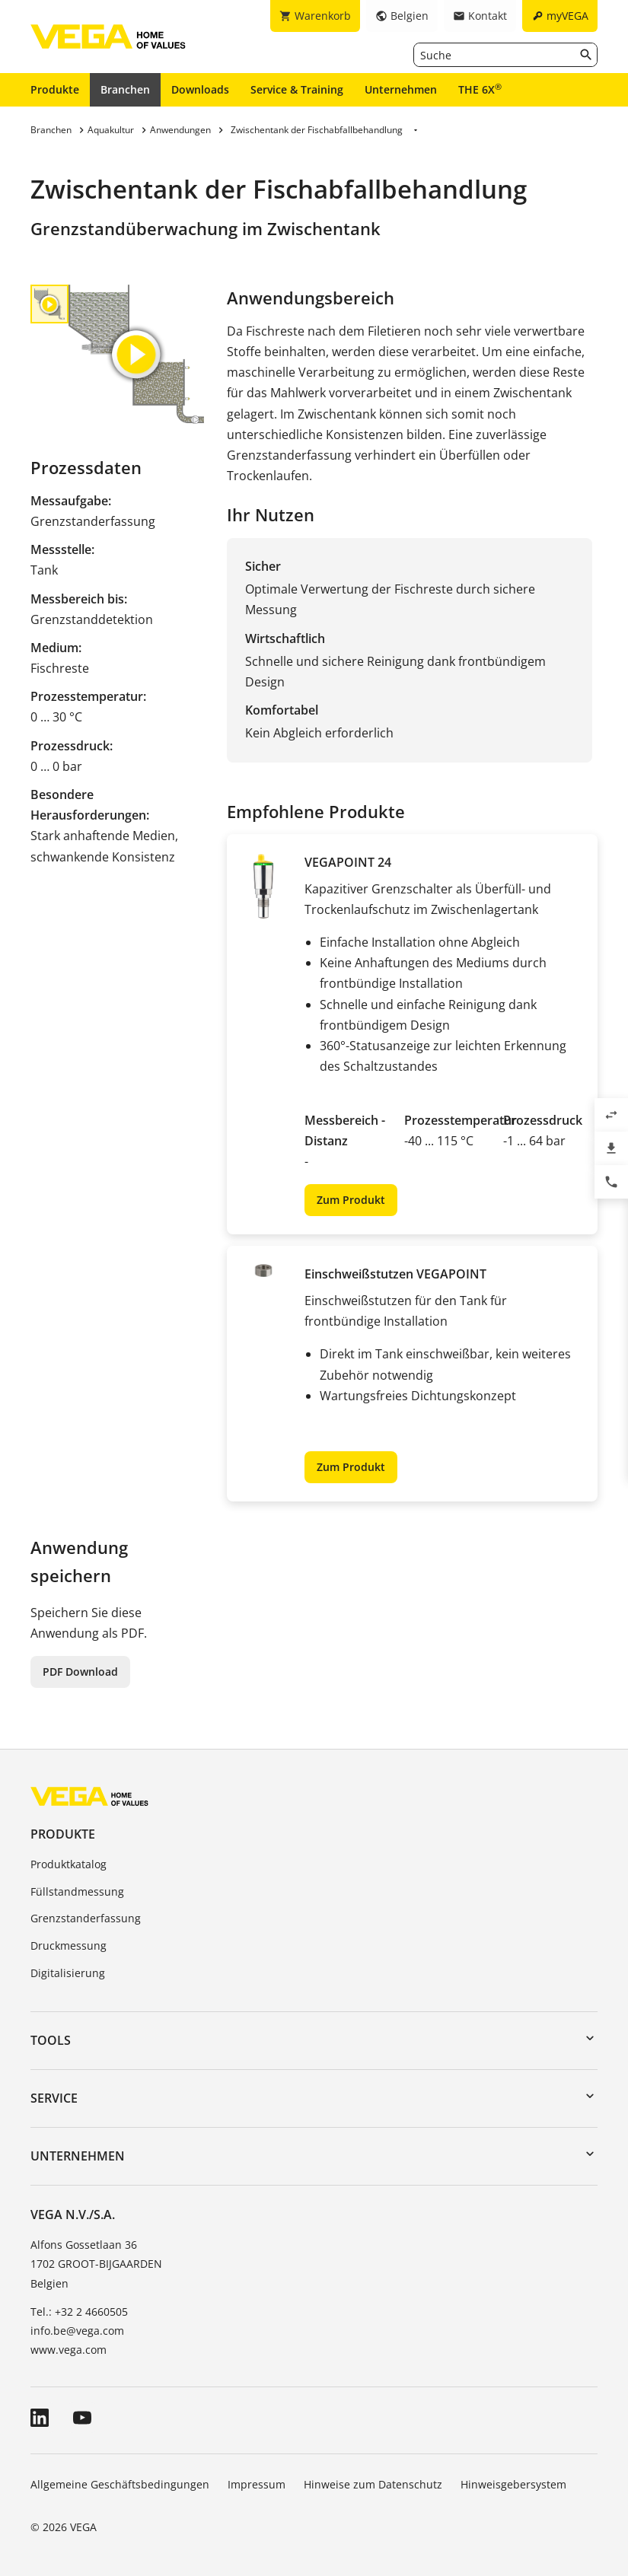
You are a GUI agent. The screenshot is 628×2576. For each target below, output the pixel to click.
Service (54, 2098)
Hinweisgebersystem (513, 2484)
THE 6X (480, 89)
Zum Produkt (351, 1199)
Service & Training (296, 89)
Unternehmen (401, 89)
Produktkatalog (68, 1864)
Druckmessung (68, 1945)
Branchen (125, 89)
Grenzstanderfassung (85, 1918)
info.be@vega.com (77, 2330)
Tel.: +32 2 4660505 (79, 2311)
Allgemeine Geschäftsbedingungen (119, 2484)
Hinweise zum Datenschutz (373, 2484)
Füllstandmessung (77, 1891)
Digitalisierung (67, 1973)
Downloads (200, 89)
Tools (50, 2040)
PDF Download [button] (80, 1671)
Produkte (54, 89)
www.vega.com (68, 2349)
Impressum (256, 2484)
